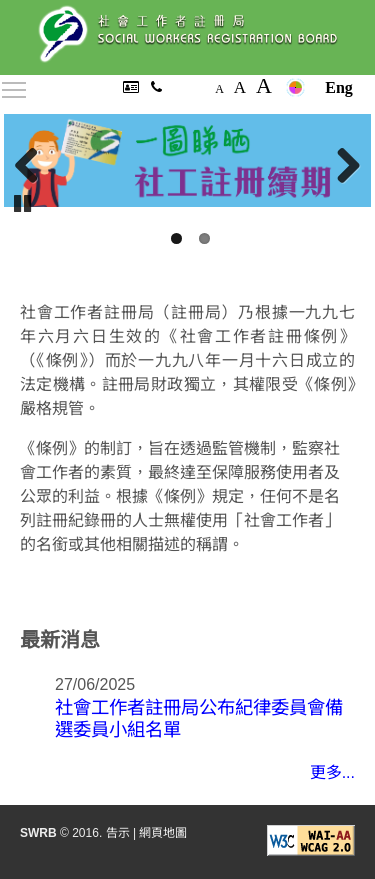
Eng (339, 87)
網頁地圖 (163, 833)
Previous (34, 166)
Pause (24, 202)
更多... (332, 772)
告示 (118, 833)
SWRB (38, 833)
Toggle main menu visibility (15, 86)
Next (341, 166)
